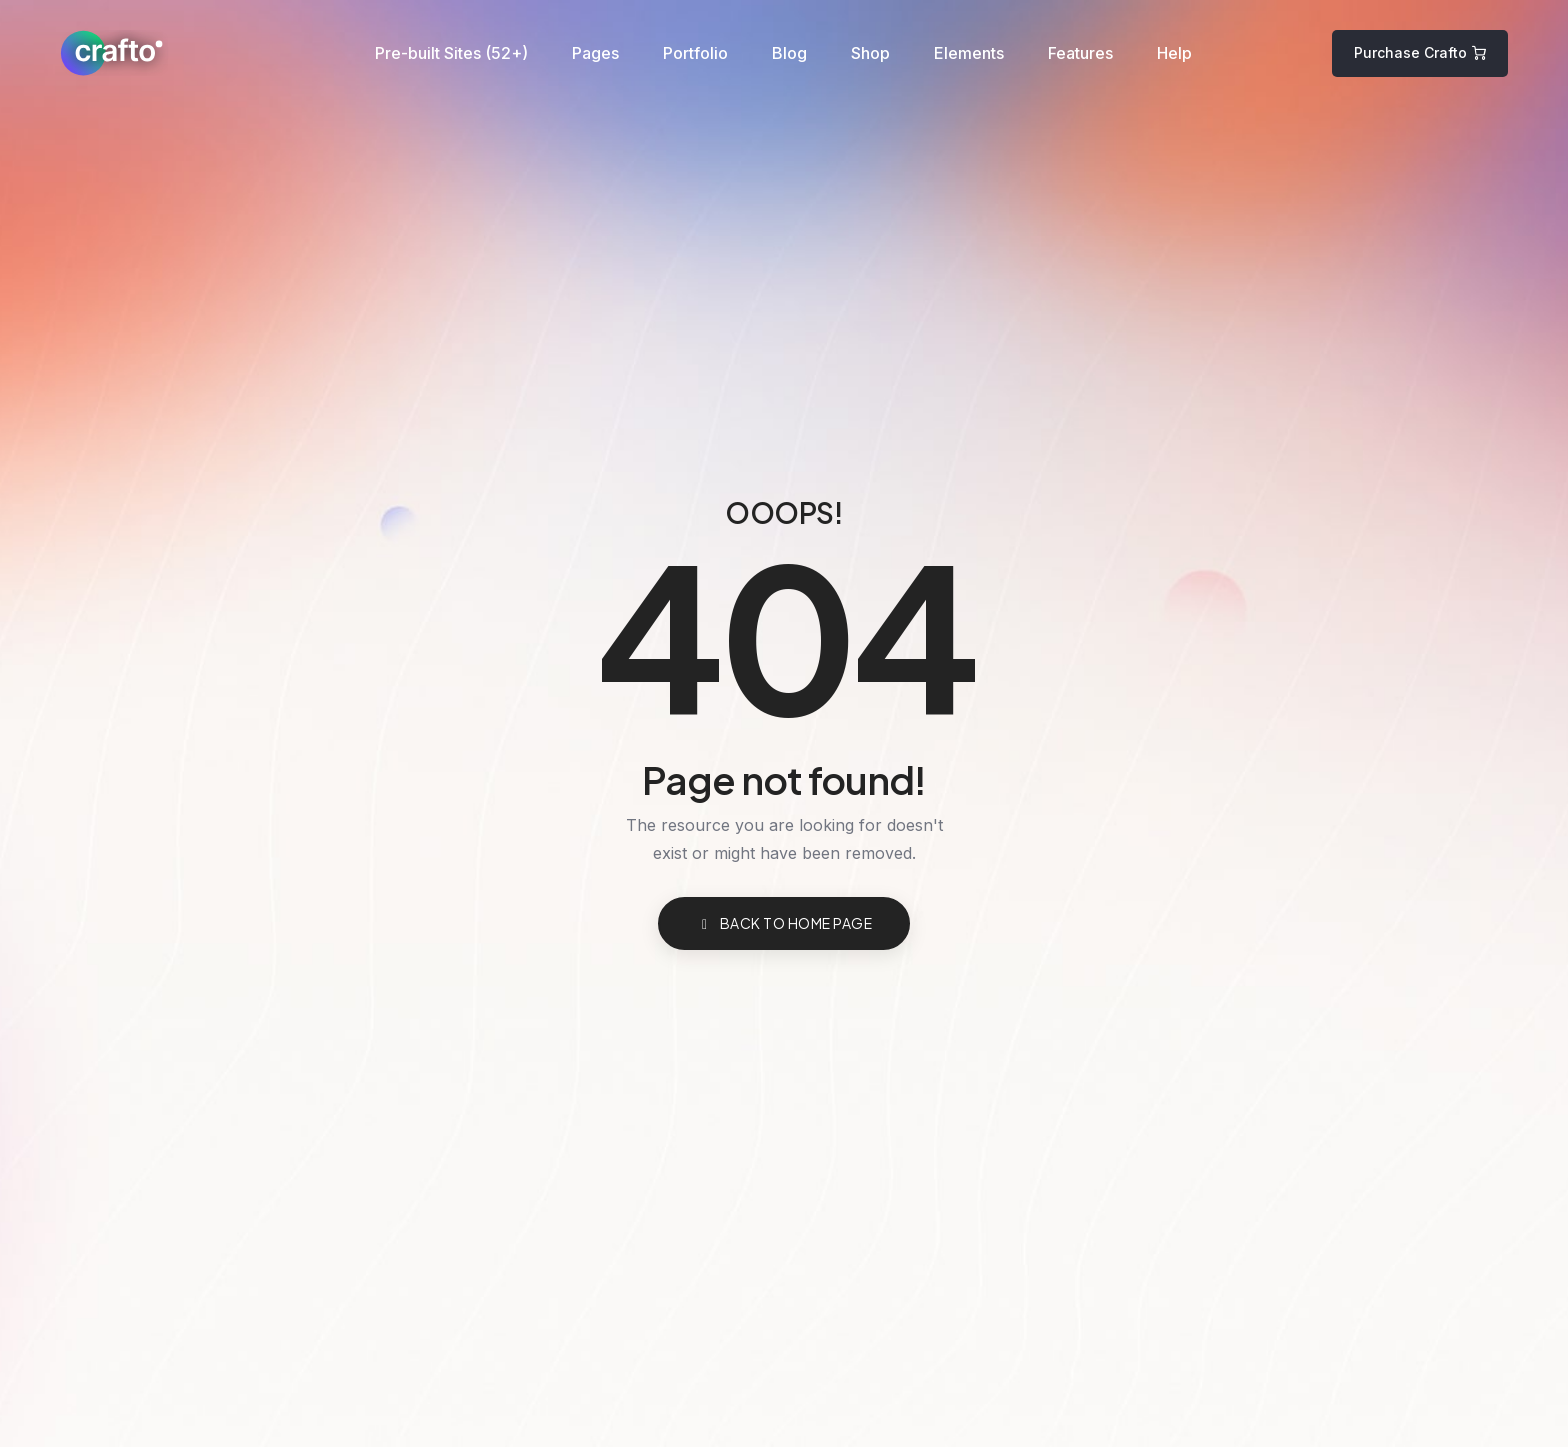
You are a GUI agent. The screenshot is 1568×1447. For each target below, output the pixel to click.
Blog (789, 53)
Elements (969, 53)
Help (1174, 53)
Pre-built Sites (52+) (451, 53)
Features (1080, 53)
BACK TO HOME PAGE (784, 923)
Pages (595, 53)
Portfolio (695, 53)
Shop (870, 53)
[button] (1420, 53)
